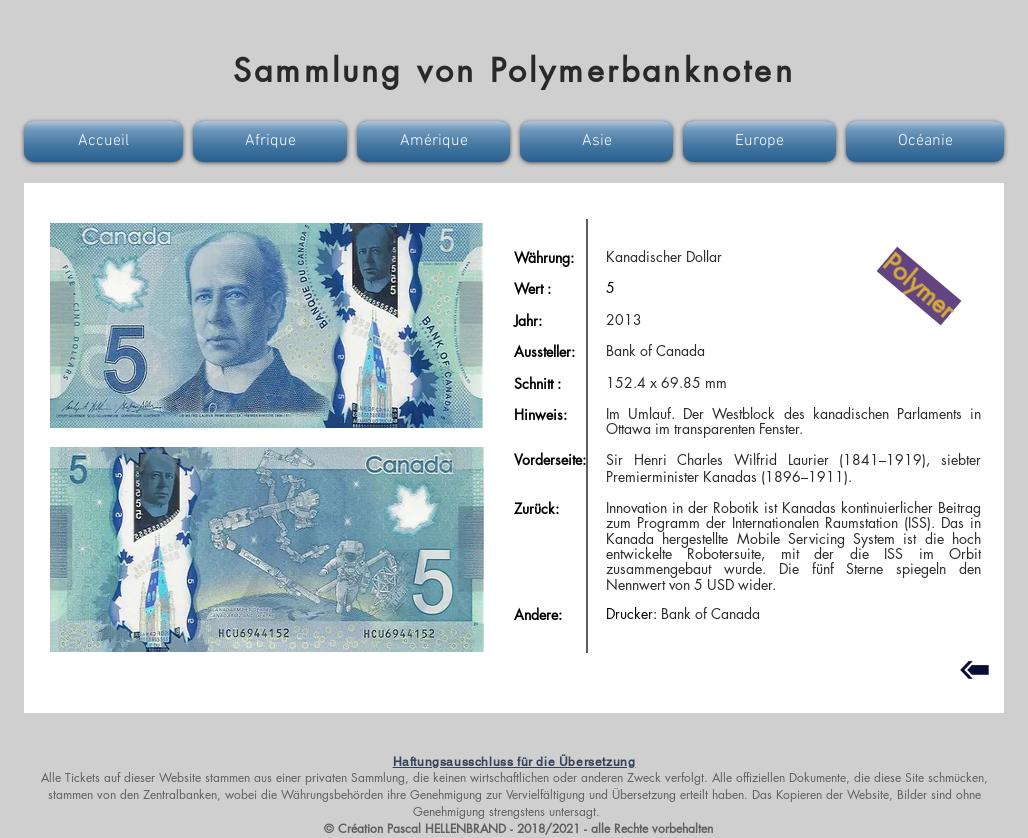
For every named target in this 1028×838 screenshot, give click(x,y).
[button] (106, 141)
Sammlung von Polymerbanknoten (514, 70)
